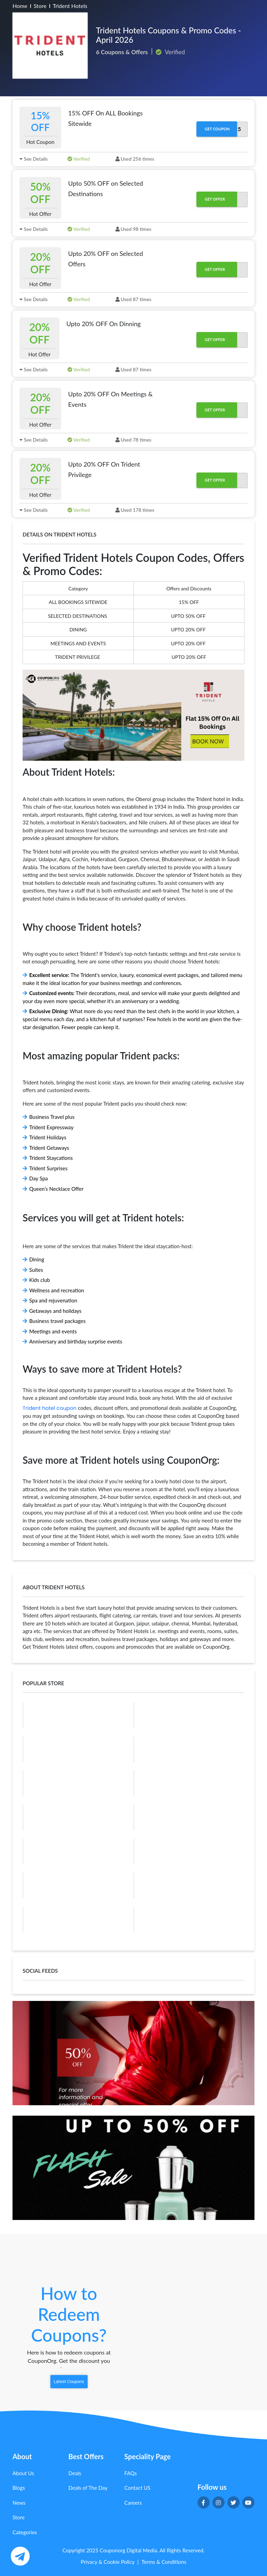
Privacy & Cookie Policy (108, 2562)
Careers (133, 2503)
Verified (78, 159)
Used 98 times (133, 229)
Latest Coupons (69, 2381)
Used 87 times (133, 299)
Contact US (137, 2488)
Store (40, 5)
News (19, 2503)
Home (20, 5)
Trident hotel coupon (49, 1408)
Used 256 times (134, 159)
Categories (25, 2532)
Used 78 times (133, 440)
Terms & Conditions (163, 2562)
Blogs (19, 2488)
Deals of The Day (87, 2488)
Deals (74, 2473)
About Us (23, 2473)
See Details (33, 159)
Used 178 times (134, 510)
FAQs (130, 2473)
